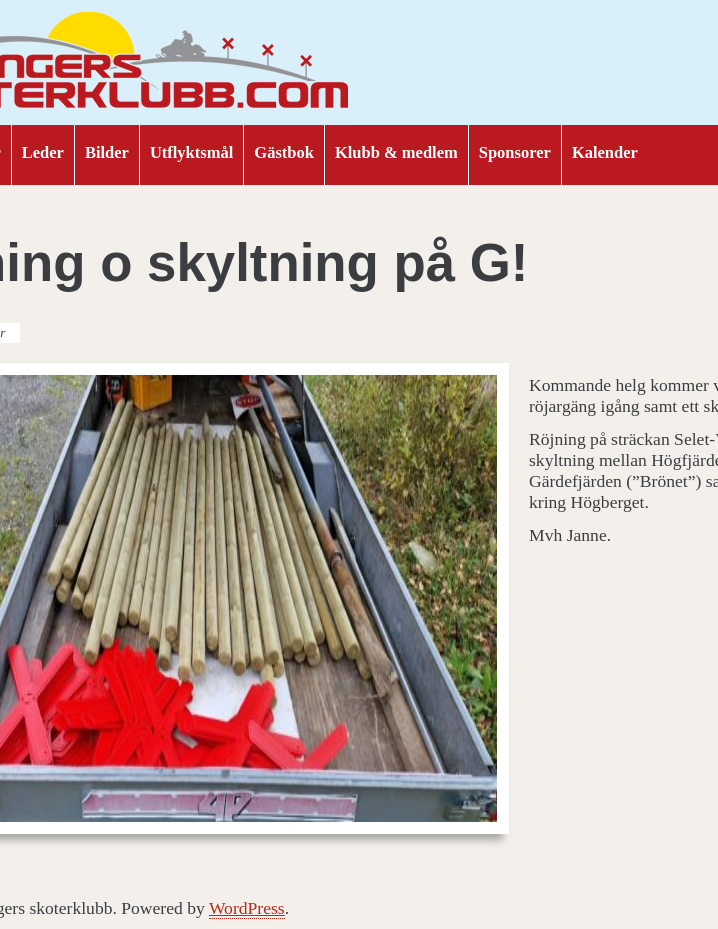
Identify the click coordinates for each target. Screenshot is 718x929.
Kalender (605, 152)
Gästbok (284, 152)
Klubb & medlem (396, 152)
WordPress (247, 908)
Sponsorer (515, 152)
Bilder (107, 152)
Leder (43, 152)
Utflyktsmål (191, 152)
